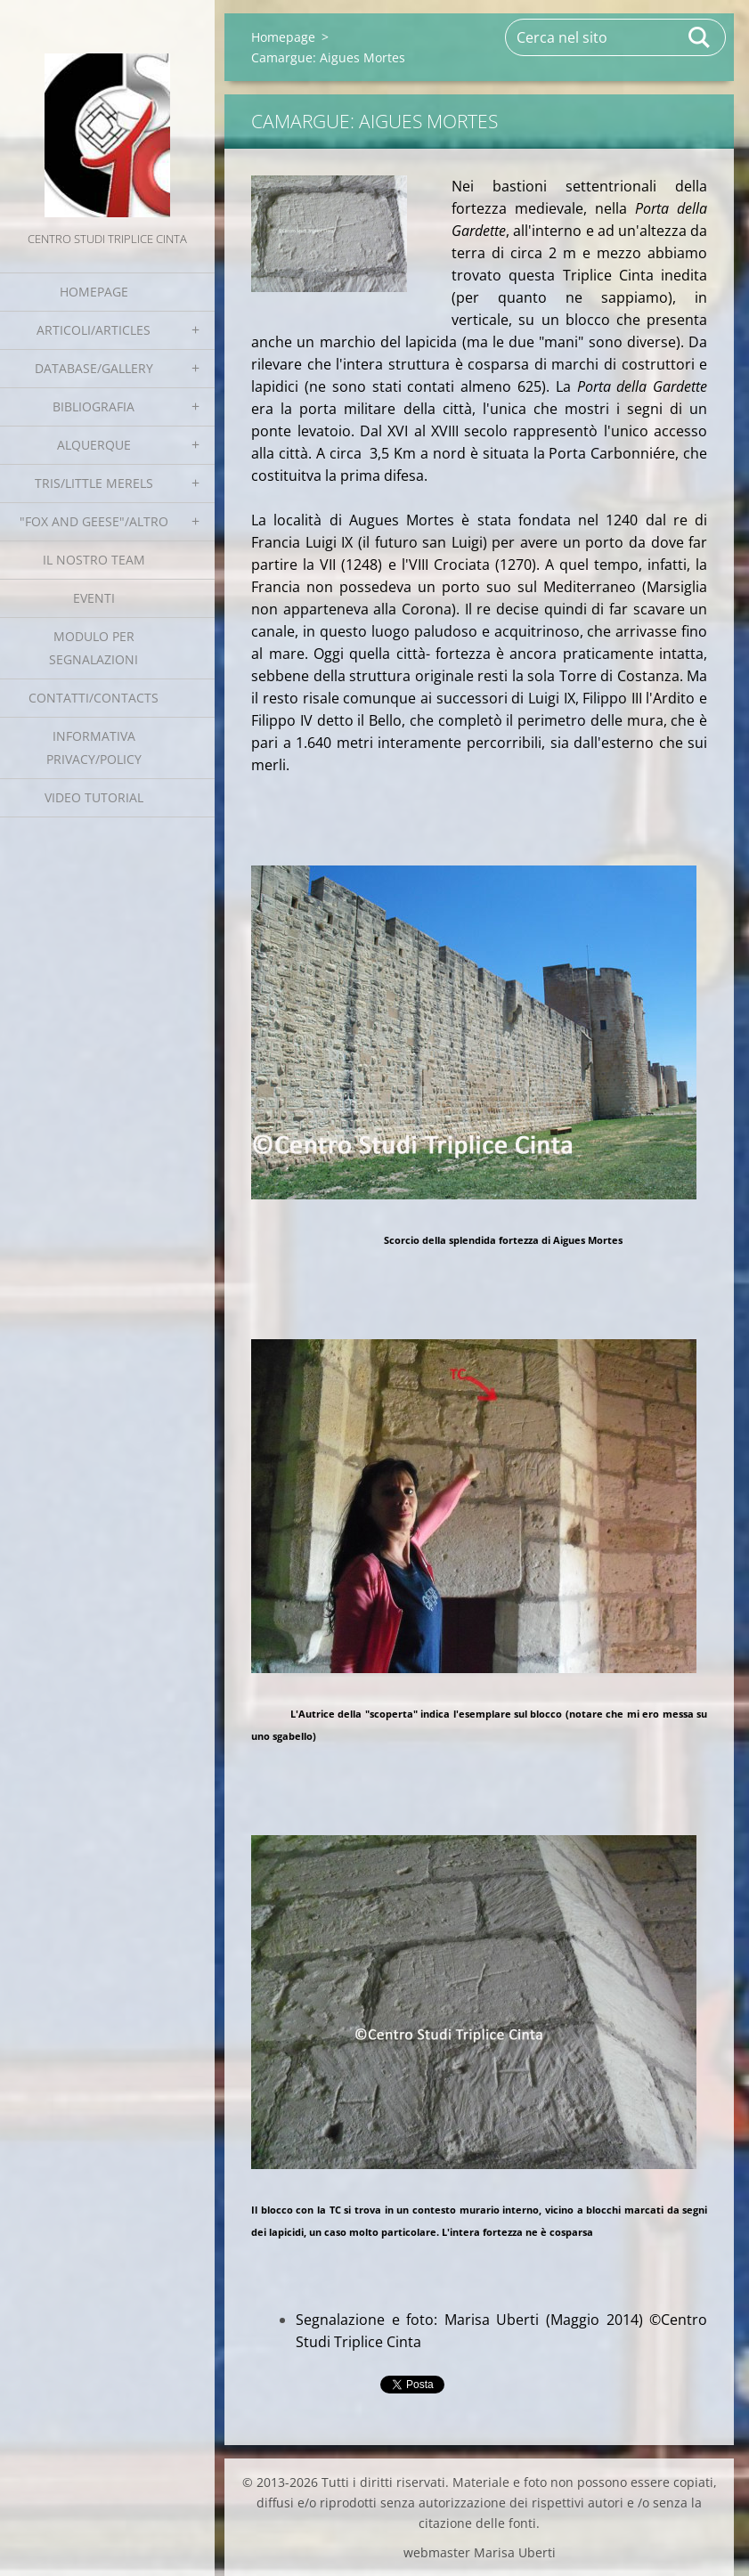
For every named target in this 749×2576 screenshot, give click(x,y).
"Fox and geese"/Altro (94, 521)
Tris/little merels (94, 483)
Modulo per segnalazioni (93, 648)
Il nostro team (94, 559)
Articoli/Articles (94, 329)
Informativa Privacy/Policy (94, 747)
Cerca (700, 37)
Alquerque (94, 444)
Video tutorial (94, 797)
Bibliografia (93, 406)
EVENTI (94, 597)
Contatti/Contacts (93, 697)
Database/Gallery (94, 368)
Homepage (94, 291)
